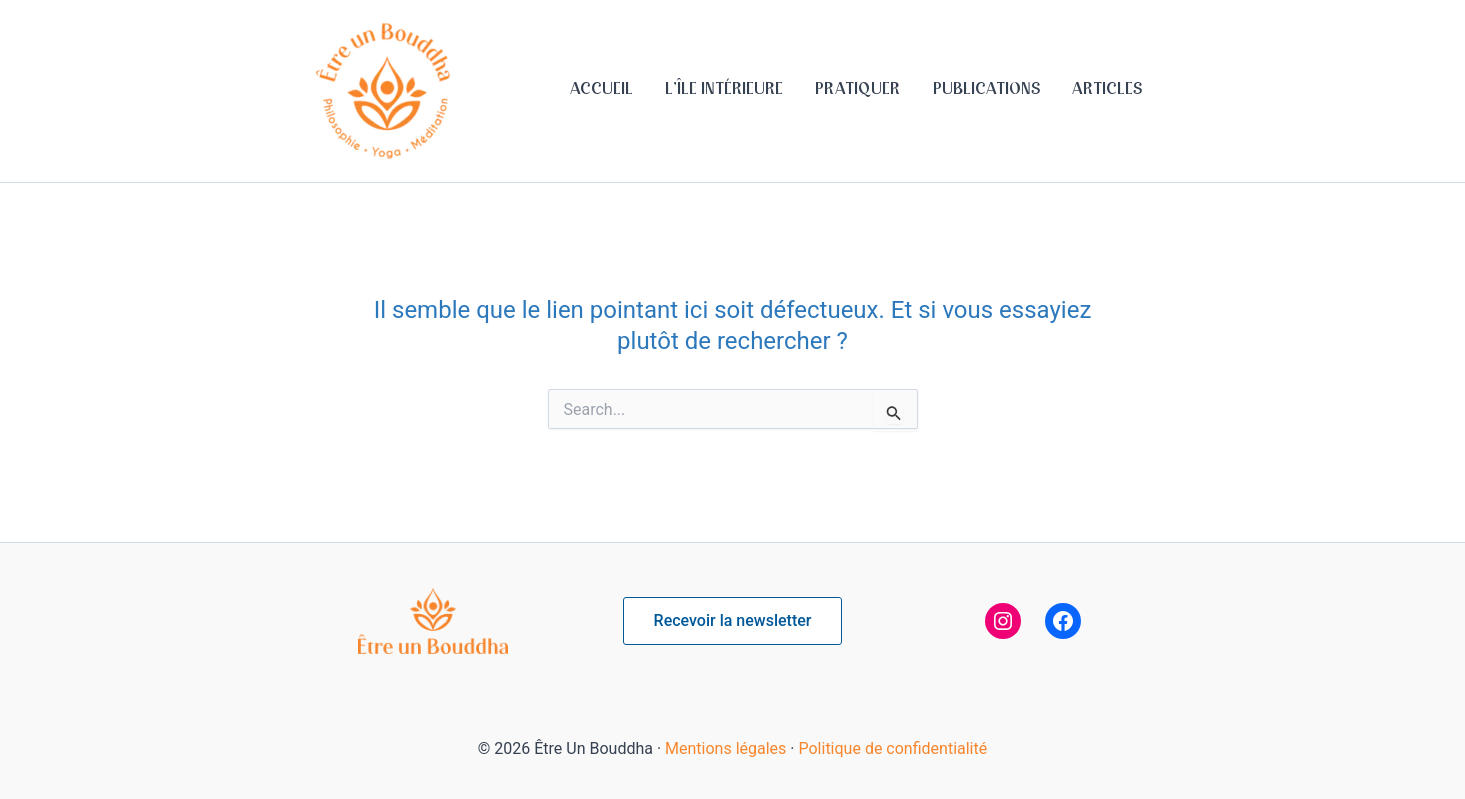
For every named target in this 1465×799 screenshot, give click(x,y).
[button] (733, 621)
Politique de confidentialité (892, 748)
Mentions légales (725, 748)
